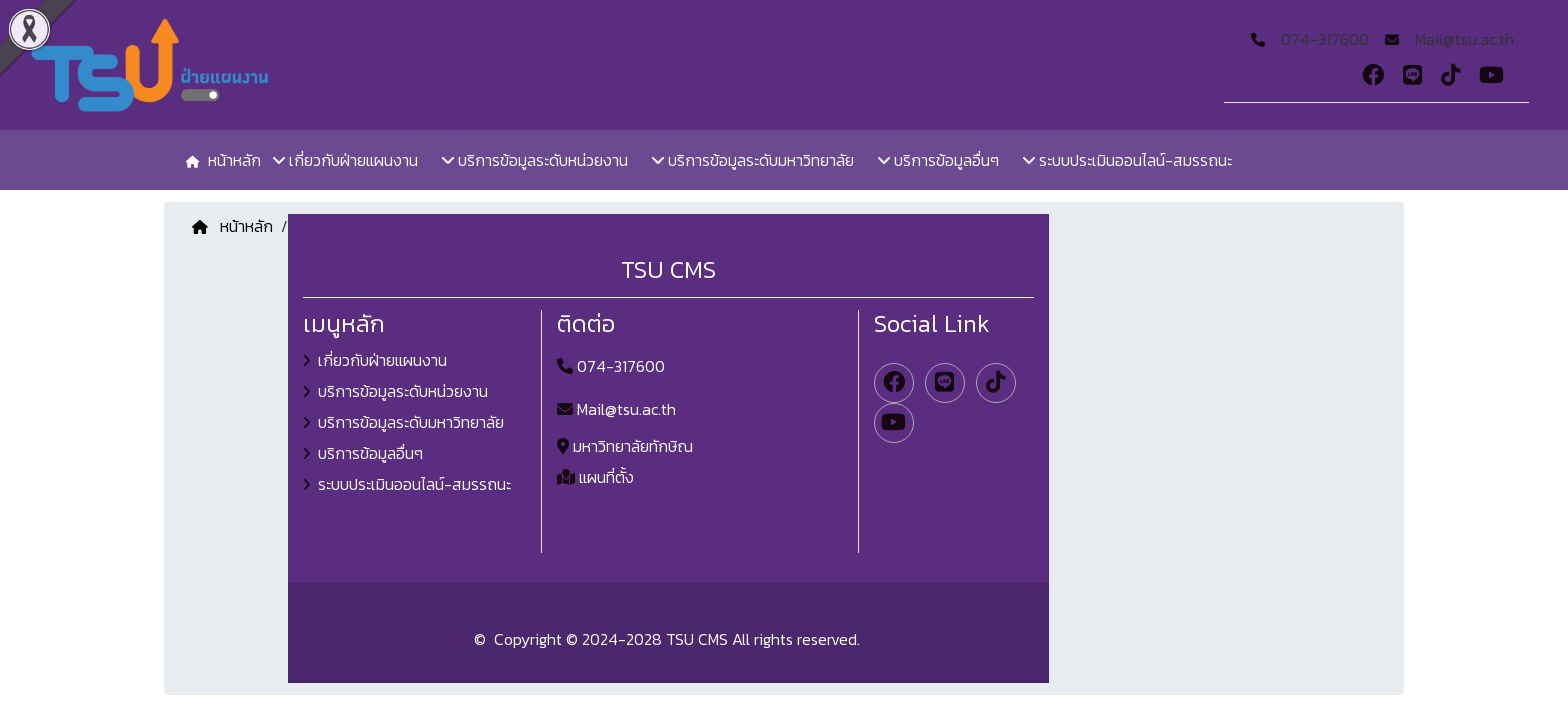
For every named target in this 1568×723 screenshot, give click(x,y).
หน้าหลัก (232, 226)
